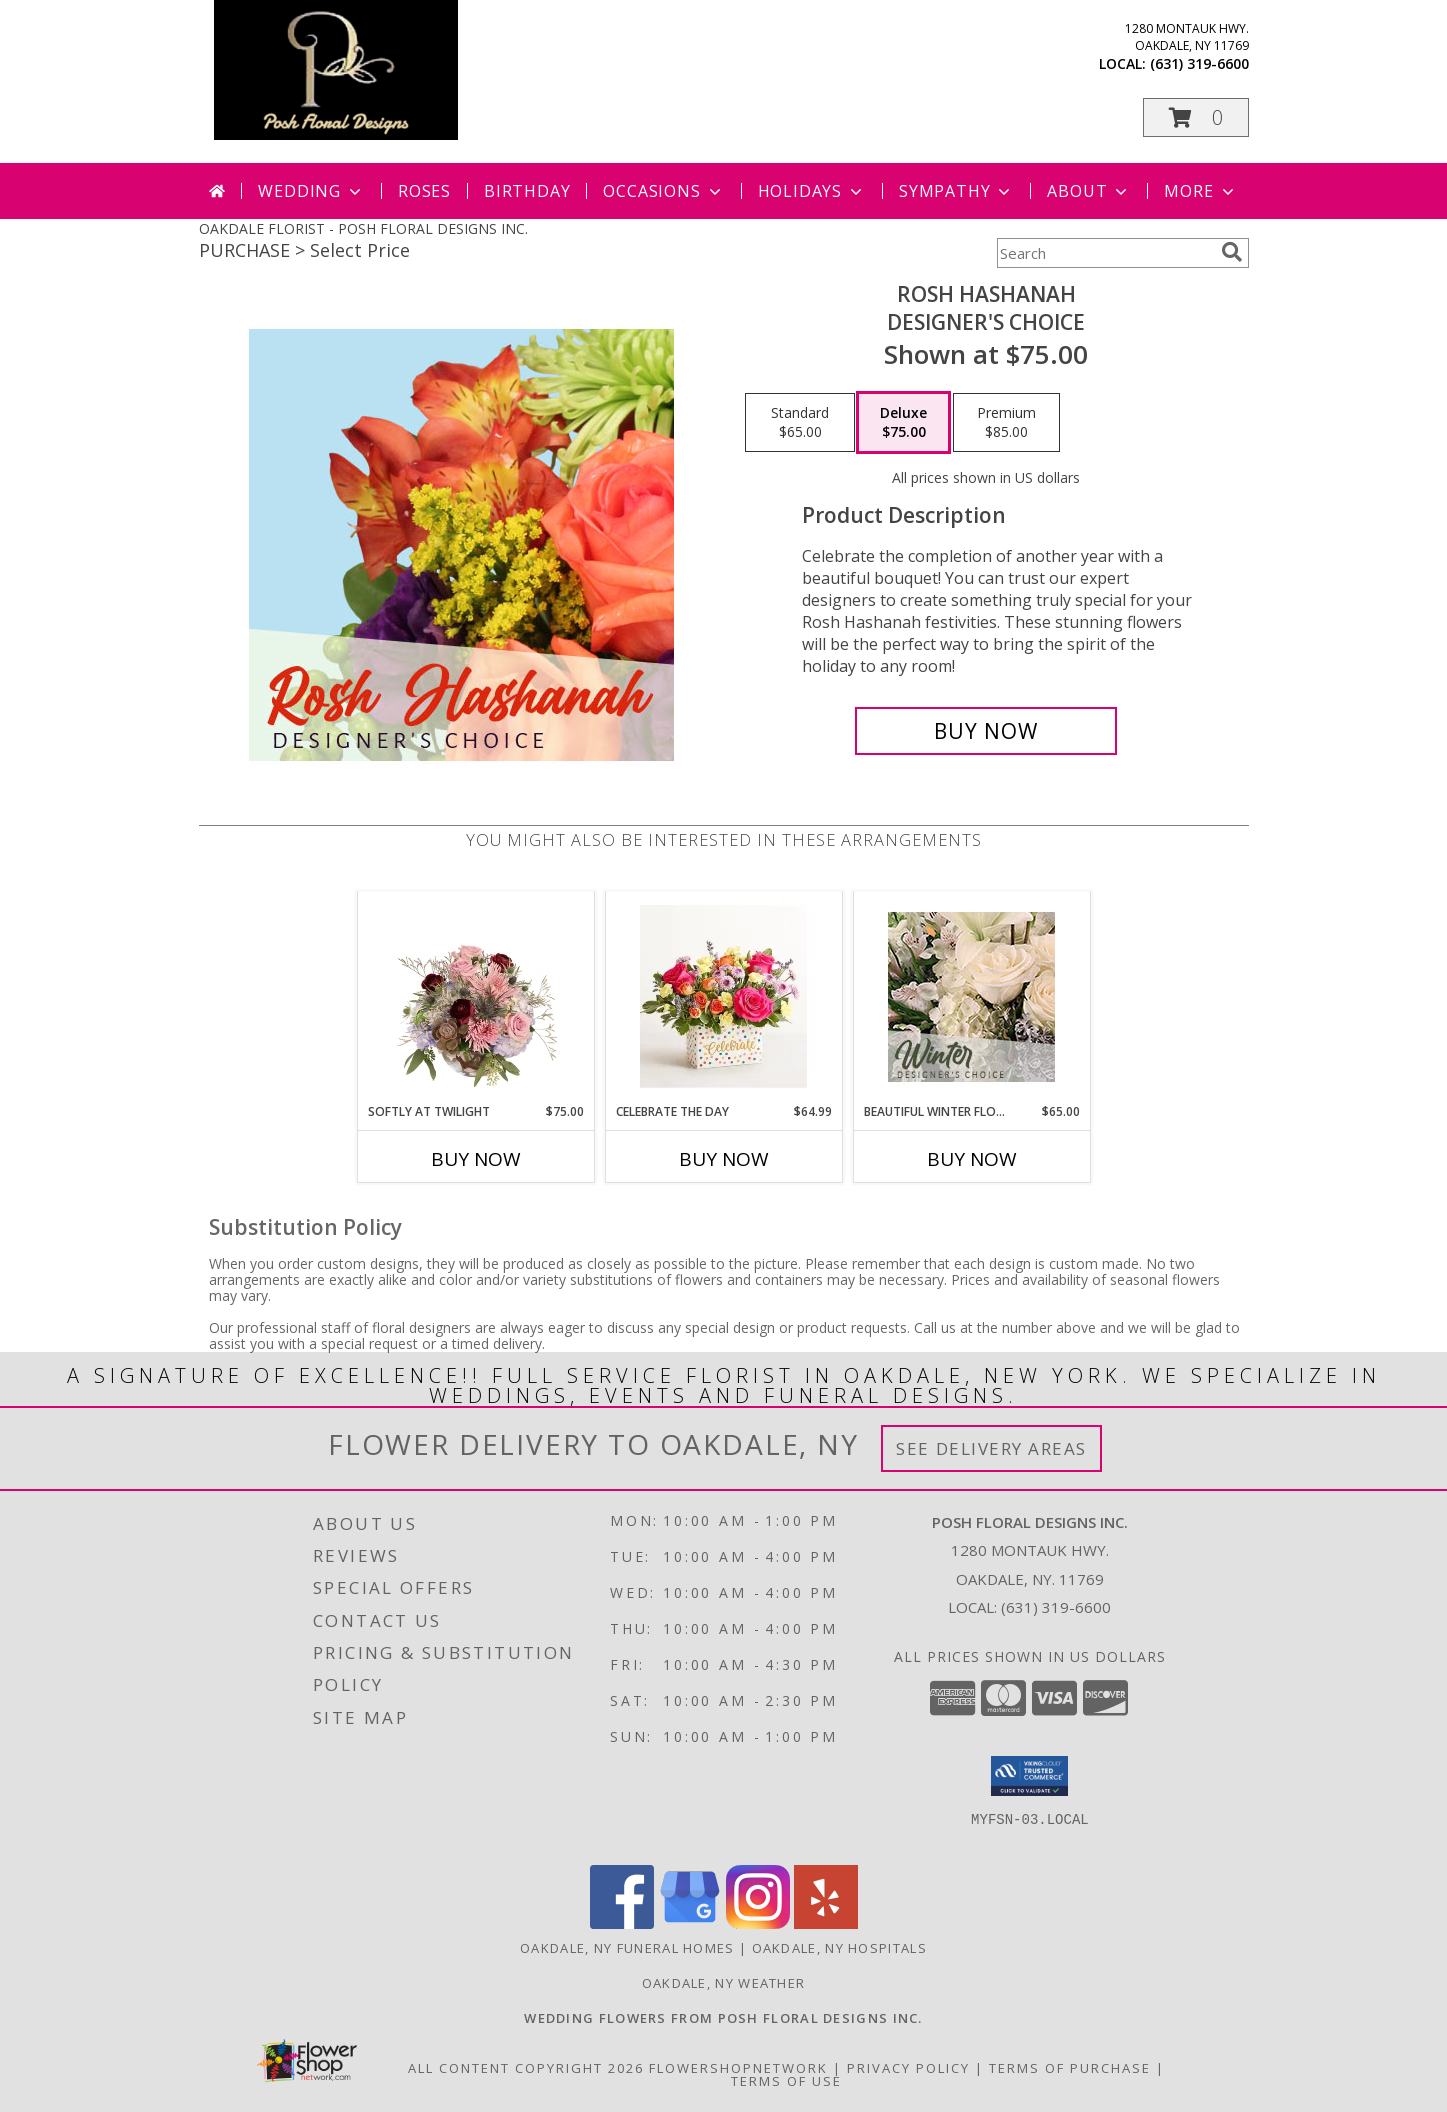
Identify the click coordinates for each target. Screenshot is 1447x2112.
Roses (424, 191)
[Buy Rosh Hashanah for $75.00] (986, 731)
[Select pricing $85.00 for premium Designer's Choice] (1006, 423)
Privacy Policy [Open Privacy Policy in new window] (908, 2068)
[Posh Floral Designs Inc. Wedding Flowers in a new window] (723, 2018)
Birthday (527, 191)
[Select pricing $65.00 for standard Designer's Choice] (800, 423)
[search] (1232, 252)
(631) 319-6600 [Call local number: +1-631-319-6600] (1199, 63)
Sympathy (956, 191)
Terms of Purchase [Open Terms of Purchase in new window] (1070, 2068)
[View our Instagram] (758, 1923)
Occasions (663, 191)
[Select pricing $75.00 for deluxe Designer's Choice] (903, 423)
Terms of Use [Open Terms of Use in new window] (786, 2081)
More (1200, 191)
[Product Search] (1105, 253)
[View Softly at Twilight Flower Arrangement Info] (475, 997)
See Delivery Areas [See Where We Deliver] (991, 1448)
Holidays (812, 191)
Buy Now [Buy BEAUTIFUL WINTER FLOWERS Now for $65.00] (972, 1159)
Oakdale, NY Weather (724, 1983)
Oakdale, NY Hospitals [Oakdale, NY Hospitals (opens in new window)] (839, 1948)
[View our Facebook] (622, 1923)
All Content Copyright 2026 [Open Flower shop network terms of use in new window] (526, 2068)
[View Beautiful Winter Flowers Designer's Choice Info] (971, 997)
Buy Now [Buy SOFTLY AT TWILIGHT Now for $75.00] (476, 1159)
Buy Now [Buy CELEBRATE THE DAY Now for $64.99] (724, 1159)
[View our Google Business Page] (690, 1923)
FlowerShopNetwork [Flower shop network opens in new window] (738, 2068)
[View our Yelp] (826, 1923)
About (1089, 191)
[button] (1196, 117)
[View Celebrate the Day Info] (723, 997)
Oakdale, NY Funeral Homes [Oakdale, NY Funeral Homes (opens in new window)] (627, 1948)
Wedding (311, 191)
